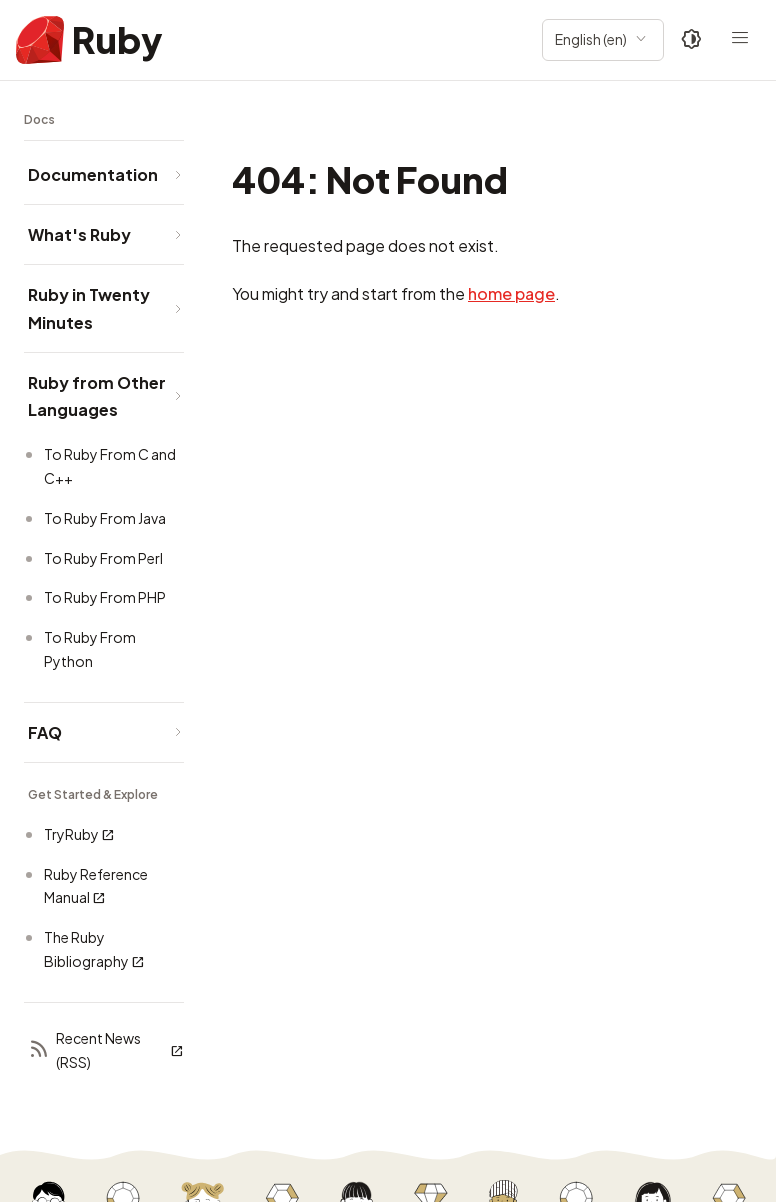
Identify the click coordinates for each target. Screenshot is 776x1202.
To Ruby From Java (105, 518)
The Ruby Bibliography (94, 949)
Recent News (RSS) (106, 1050)
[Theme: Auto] (692, 40)
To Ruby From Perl (103, 558)
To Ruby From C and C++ (110, 466)
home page (511, 293)
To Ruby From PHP (105, 597)
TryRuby (79, 834)
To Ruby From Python (90, 649)
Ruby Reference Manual (96, 886)
